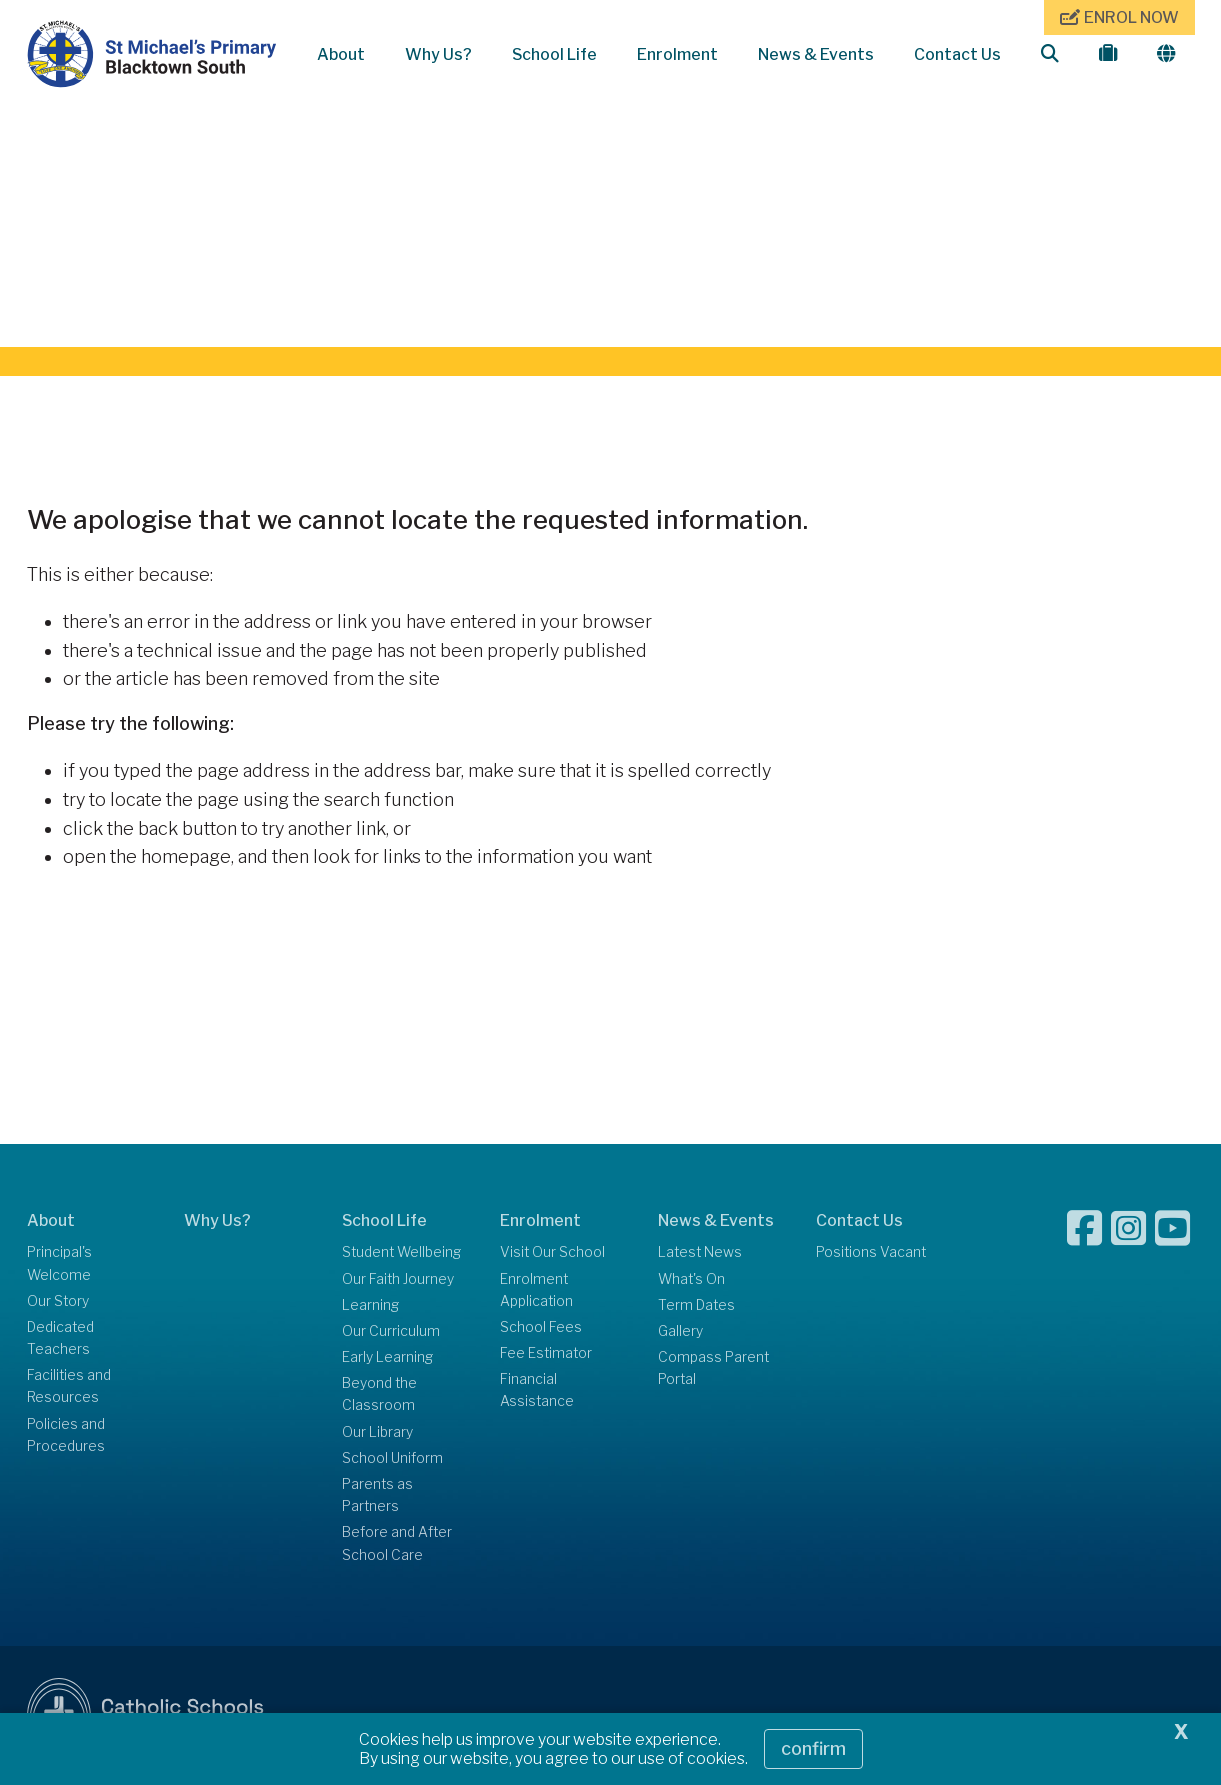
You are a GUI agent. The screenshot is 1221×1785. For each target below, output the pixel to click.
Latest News (700, 1254)
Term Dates (696, 1306)
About (341, 54)
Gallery (680, 1332)
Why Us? (438, 54)
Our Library (377, 1433)
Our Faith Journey (398, 1280)
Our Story (58, 1302)
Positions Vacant (871, 1254)
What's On (691, 1280)
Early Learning (387, 1358)
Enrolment (677, 54)
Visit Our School (552, 1254)
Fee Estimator (546, 1354)
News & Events (816, 54)
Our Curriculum (391, 1332)
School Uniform (392, 1459)
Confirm (813, 1748)
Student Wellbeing (401, 1254)
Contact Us (957, 54)
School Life (554, 54)
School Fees (541, 1328)
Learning (370, 1306)
